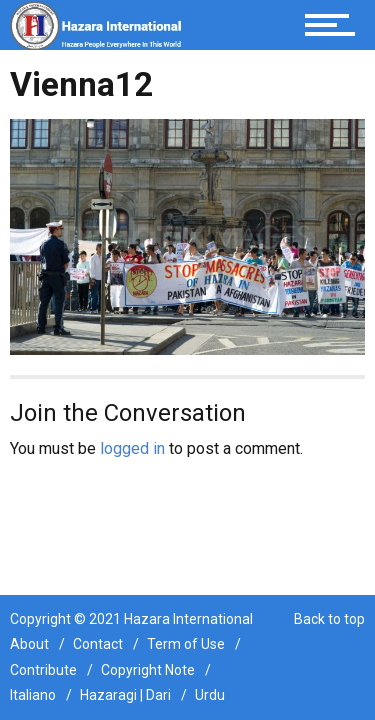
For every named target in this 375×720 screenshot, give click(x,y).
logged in (132, 448)
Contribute (43, 670)
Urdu (210, 695)
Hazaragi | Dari (125, 695)
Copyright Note (148, 670)
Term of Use (186, 644)
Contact (98, 644)
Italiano (33, 695)
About (29, 644)
